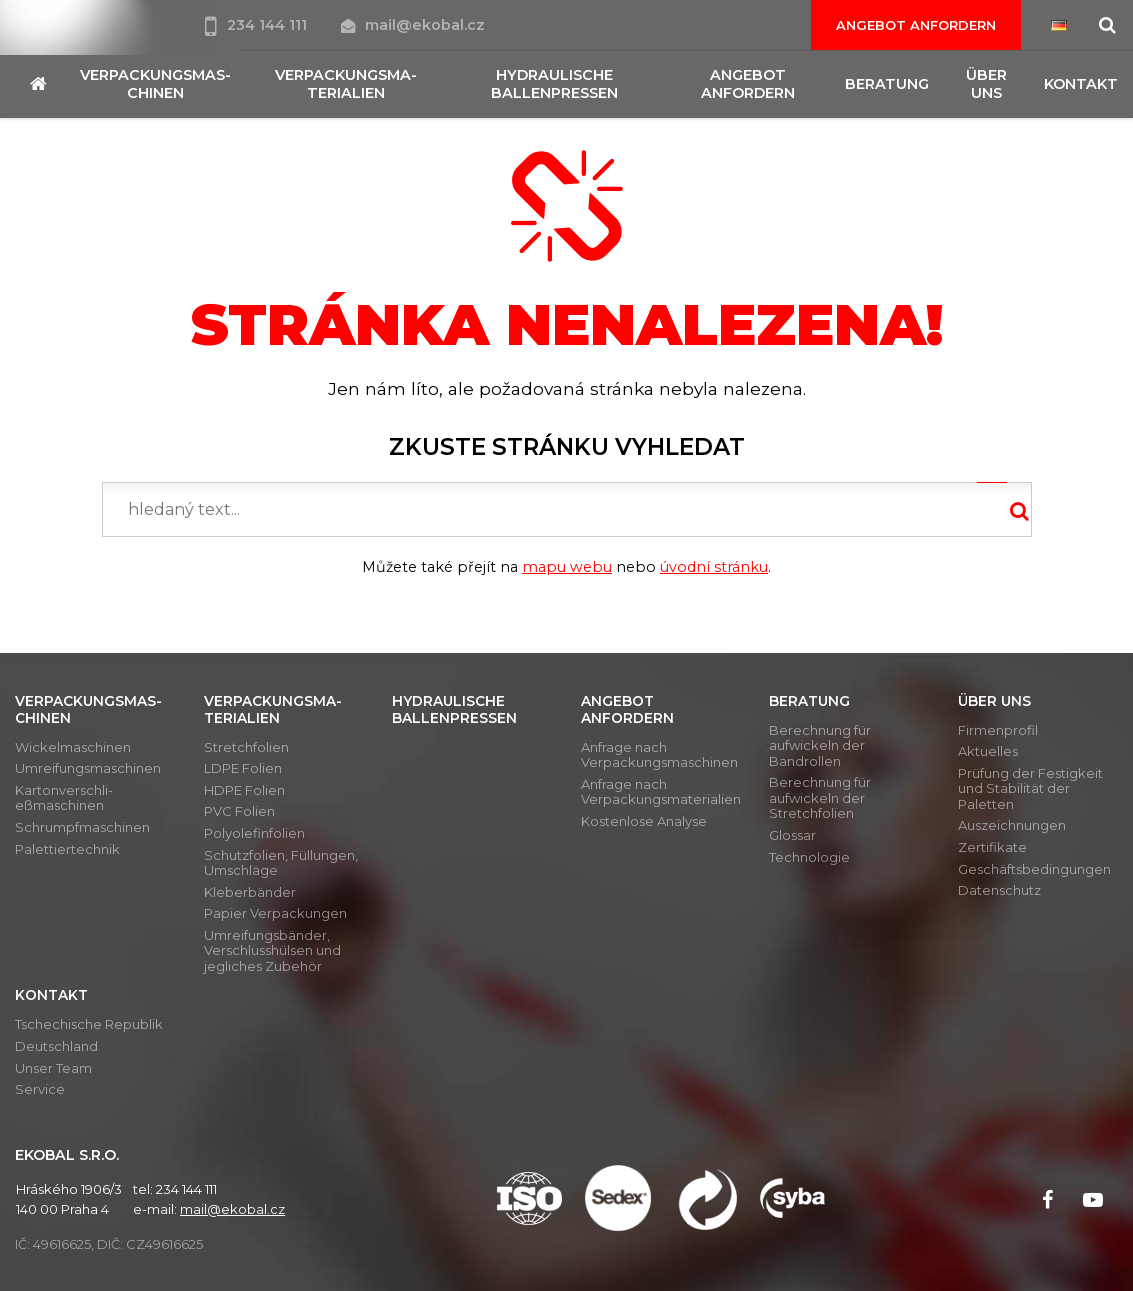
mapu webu (567, 567)
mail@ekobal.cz (413, 25)
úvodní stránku (714, 567)
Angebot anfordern (916, 25)
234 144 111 (258, 25)
